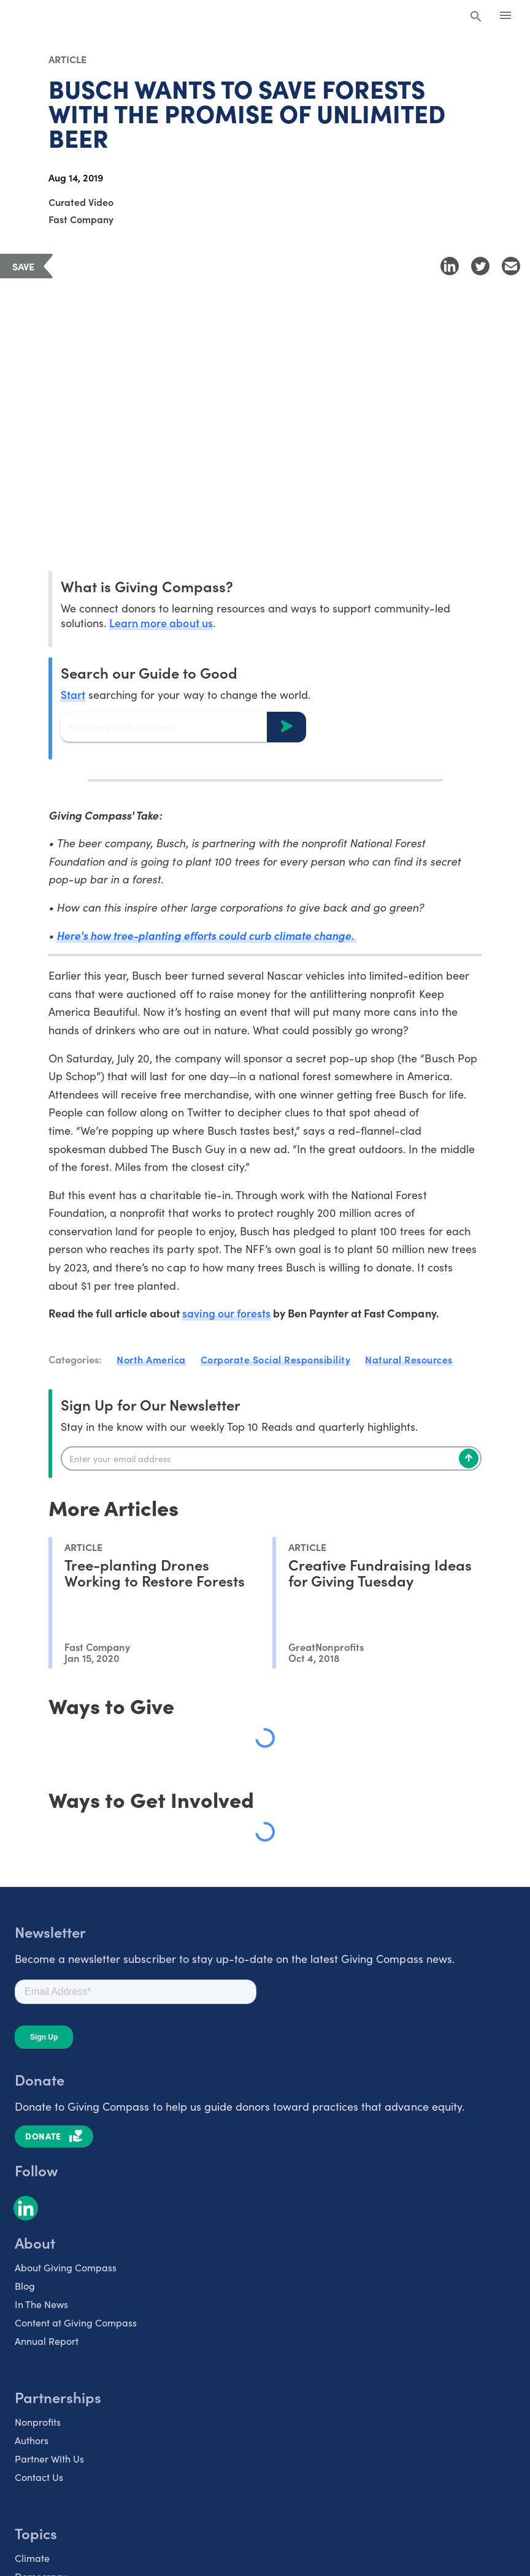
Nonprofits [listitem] (38, 2421)
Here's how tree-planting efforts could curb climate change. (208, 935)
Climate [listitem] (32, 2557)
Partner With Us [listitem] (49, 2457)
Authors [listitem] (31, 2439)
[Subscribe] (468, 1458)
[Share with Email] (511, 266)
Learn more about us (160, 622)
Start (73, 694)
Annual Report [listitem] (47, 2340)
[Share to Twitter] (480, 266)
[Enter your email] (271, 1458)
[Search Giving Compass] (476, 17)
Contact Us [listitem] (39, 2476)
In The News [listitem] (41, 2303)
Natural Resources (409, 1359)
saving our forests (226, 1312)
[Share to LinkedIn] (449, 266)
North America (151, 1359)
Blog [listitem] (25, 2285)
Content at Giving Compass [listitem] (76, 2321)
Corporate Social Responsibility (276, 1359)
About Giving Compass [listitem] (66, 2266)
